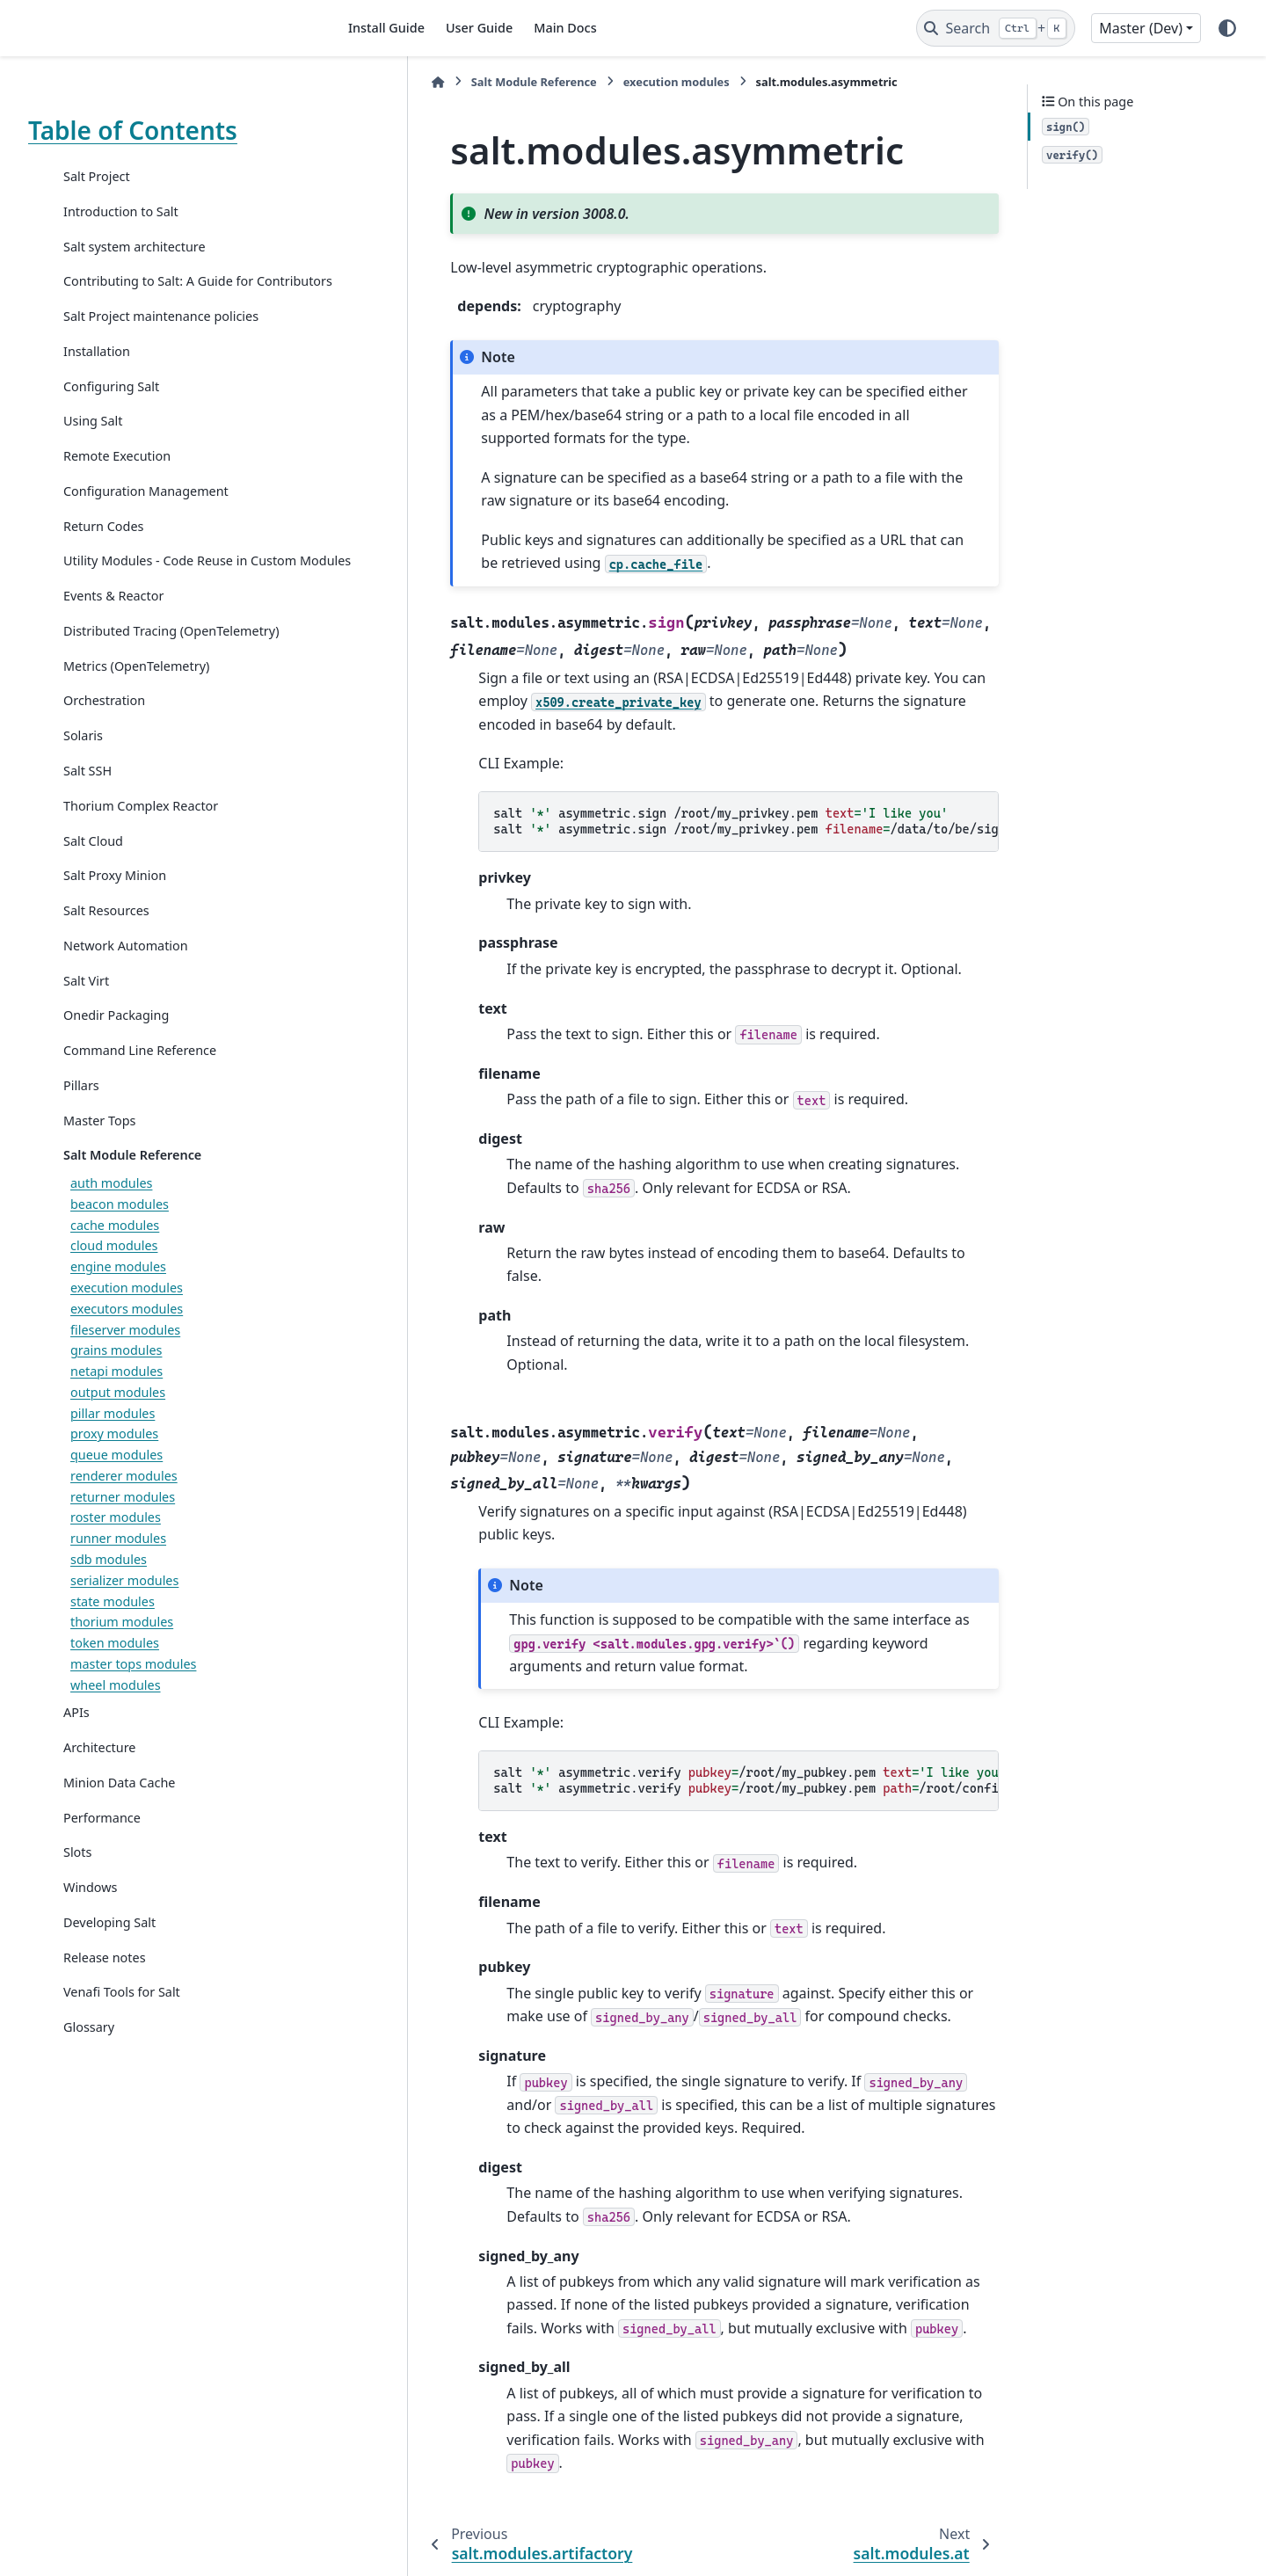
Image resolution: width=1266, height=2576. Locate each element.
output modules (117, 1433)
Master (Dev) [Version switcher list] (1140, 28)
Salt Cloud (93, 882)
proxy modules (114, 1475)
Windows (90, 1929)
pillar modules (112, 1454)
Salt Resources (106, 952)
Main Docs (565, 27)
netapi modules (116, 1413)
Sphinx (146, 2550)
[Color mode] (1227, 28)
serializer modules (124, 1621)
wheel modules (115, 1726)
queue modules (116, 1496)
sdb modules (108, 1601)
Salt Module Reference (132, 1197)
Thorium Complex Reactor (140, 847)
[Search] (995, 28)
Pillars (81, 1126)
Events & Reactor (113, 637)
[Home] (353, 82)
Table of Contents (132, 130)
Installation (96, 372)
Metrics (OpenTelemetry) (136, 707)
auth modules (111, 1225)
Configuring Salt (111, 406)
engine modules (118, 1308)
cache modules (114, 1266)
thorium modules (121, 1663)
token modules (114, 1685)
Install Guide (386, 27)
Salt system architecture (134, 246)
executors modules (126, 1350)
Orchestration (104, 742)
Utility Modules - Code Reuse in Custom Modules (155, 592)
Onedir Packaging (116, 1057)
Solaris (83, 777)
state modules (112, 1642)
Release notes (104, 1998)
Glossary (88, 2069)
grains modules (116, 1392)
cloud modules (113, 1287)
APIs (76, 1754)
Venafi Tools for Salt (121, 2034)
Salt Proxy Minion (114, 917)
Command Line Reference (139, 1092)
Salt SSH (87, 812)
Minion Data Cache (119, 1824)
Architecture (99, 1789)
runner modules (118, 1580)
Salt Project (96, 176)
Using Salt (93, 441)
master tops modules (133, 1705)
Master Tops (99, 1161)
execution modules (126, 1329)
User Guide (479, 27)
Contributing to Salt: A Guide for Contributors (158, 291)
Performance (102, 1859)
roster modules (115, 1559)
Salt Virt (86, 1022)
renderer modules (124, 1517)
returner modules (122, 1538)
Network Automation (125, 987)
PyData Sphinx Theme (1118, 2535)
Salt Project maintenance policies (160, 337)
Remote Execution (117, 477)
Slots (77, 1894)
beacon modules (119, 1245)
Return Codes (103, 546)
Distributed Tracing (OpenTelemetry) (171, 672)
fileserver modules (125, 1371)
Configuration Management (146, 512)
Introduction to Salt (120, 211)
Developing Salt (109, 1963)
